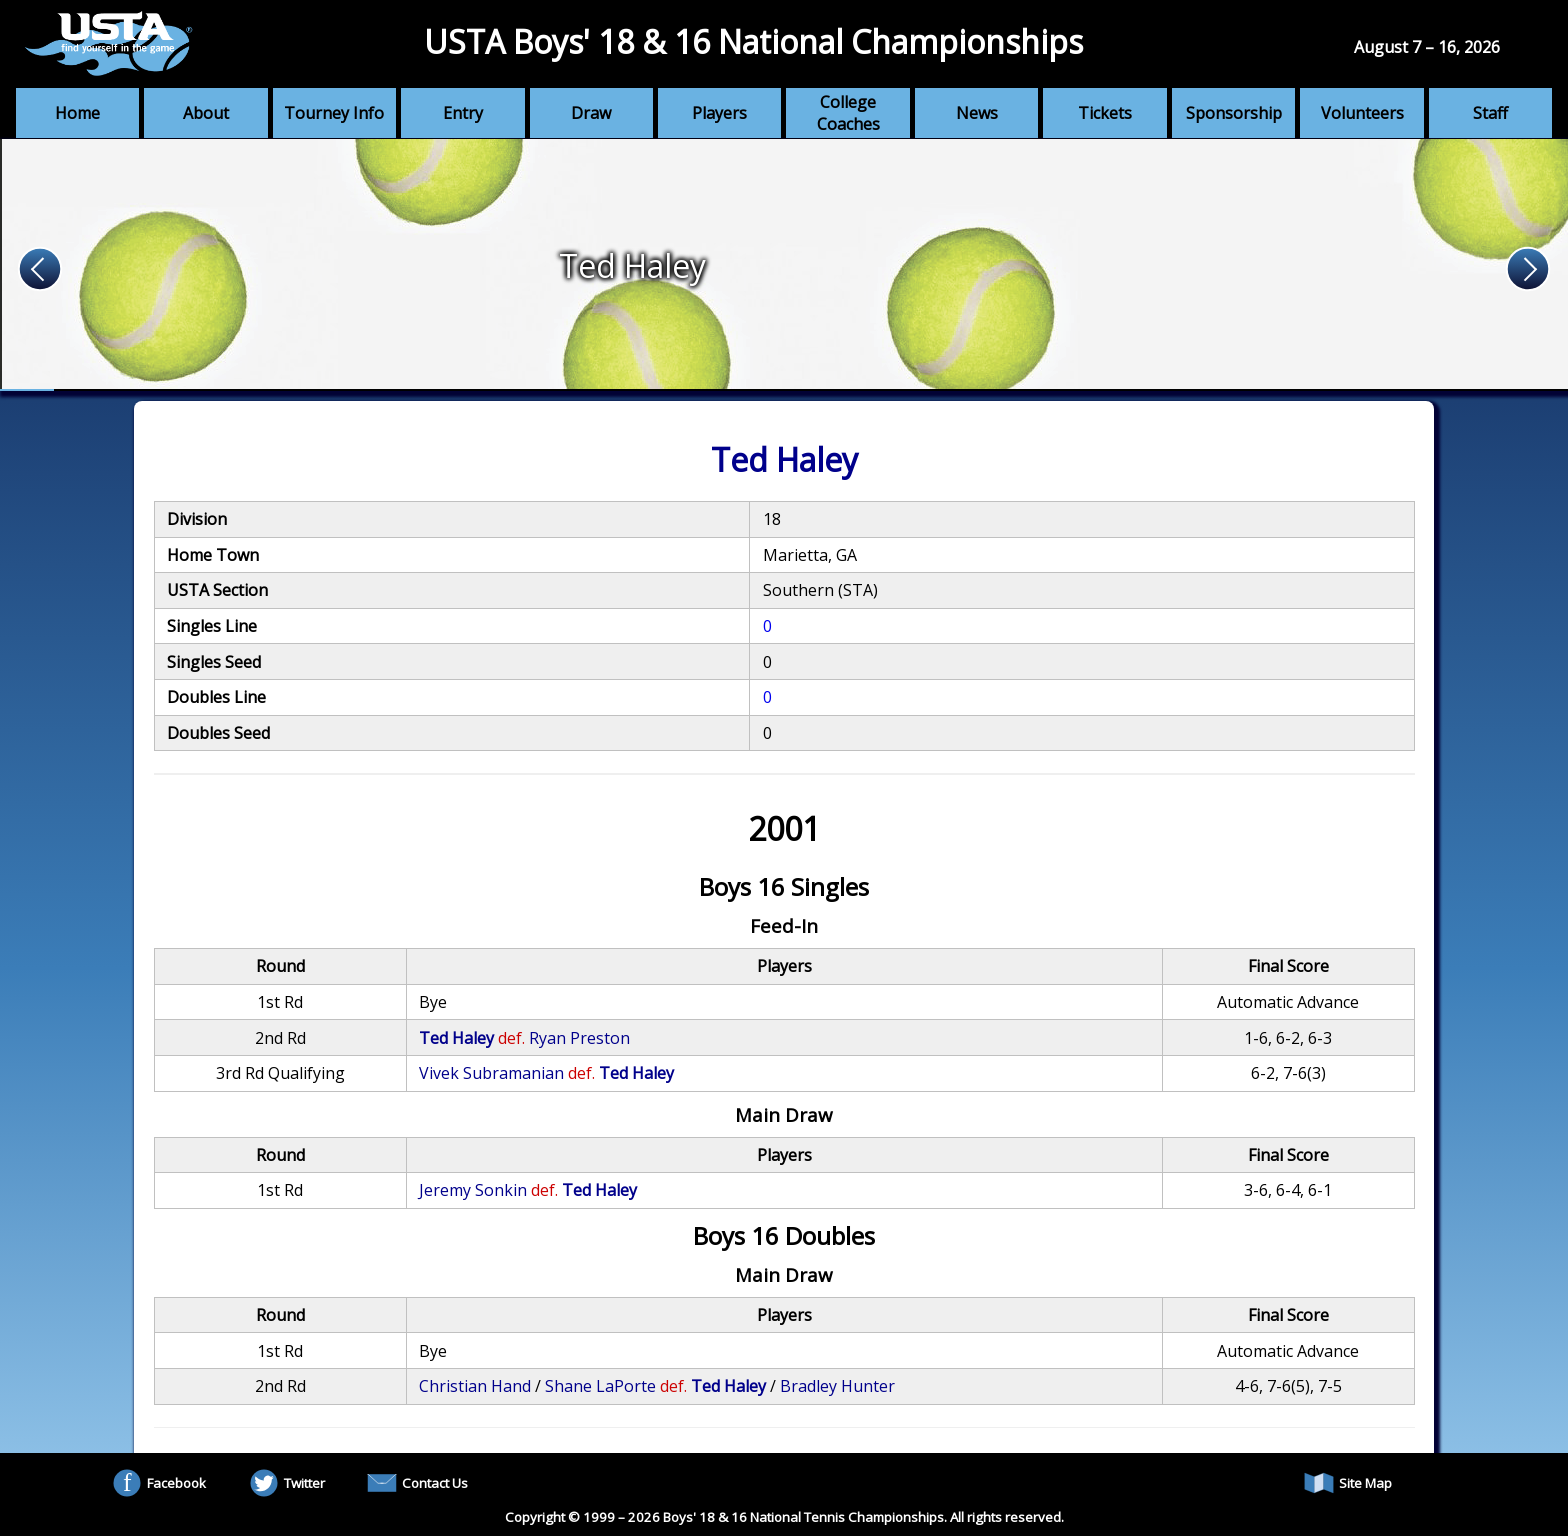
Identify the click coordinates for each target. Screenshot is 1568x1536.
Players (719, 113)
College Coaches (848, 113)
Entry (463, 113)
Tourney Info (334, 113)
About (206, 113)
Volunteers (1362, 113)
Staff (1490, 113)
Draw (591, 113)
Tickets (1105, 113)
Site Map (1348, 1483)
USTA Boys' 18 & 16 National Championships (753, 41)
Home (77, 113)
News (977, 113)
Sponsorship (1234, 113)
